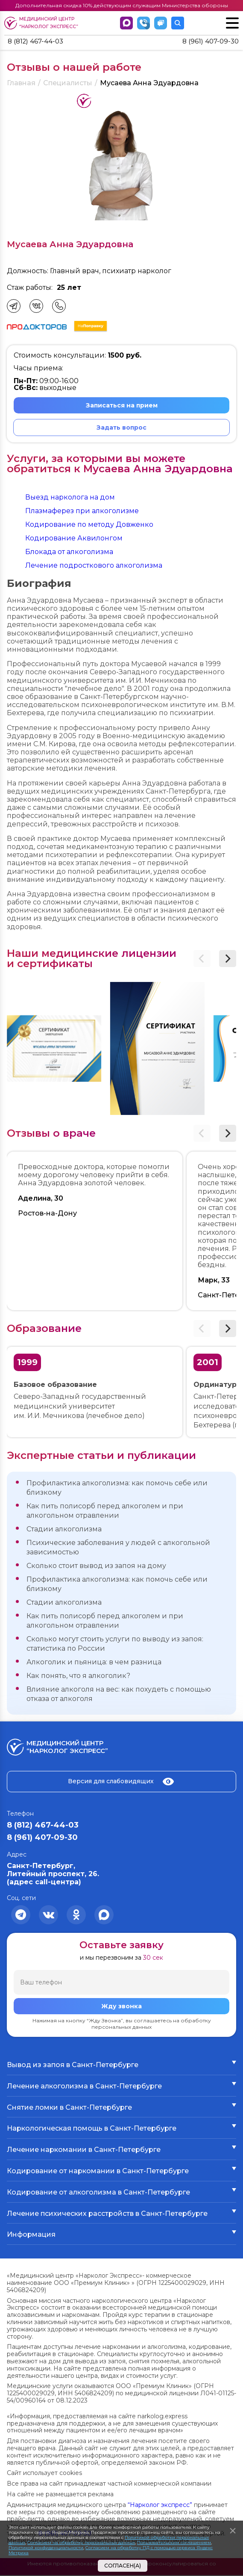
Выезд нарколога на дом (70, 498)
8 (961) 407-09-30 (209, 42)
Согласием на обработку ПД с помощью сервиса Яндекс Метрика (111, 2550)
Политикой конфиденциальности (46, 2547)
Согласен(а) (122, 2565)
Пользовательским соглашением (174, 2542)
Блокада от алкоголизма (69, 552)
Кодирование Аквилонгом (74, 538)
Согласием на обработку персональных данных (81, 2542)
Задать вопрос (121, 428)
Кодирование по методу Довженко (89, 525)
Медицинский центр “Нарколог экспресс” (41, 23)
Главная (21, 84)
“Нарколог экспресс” (160, 2505)
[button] (227, 958)
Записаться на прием (122, 406)
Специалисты (67, 84)
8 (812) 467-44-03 (37, 42)
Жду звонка (121, 2007)
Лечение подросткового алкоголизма (93, 566)
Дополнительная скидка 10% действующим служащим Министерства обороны (121, 5)
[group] (54, 1048)
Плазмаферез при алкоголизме (82, 511)
